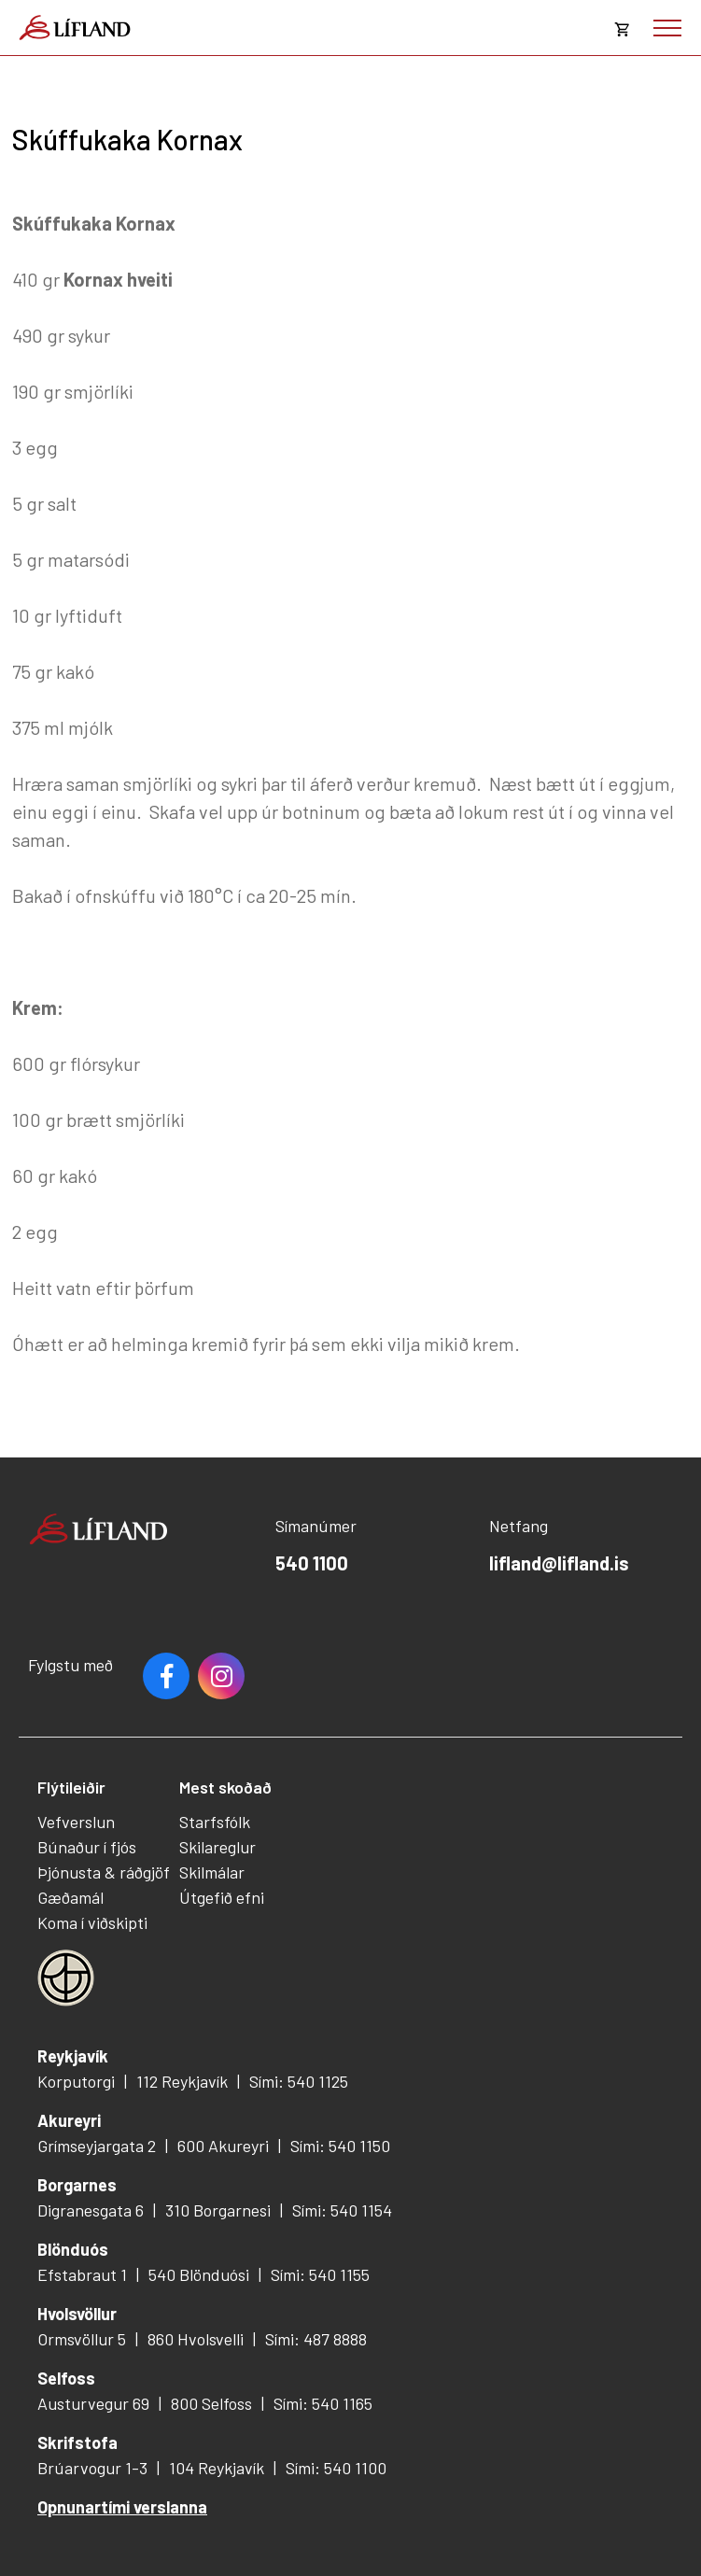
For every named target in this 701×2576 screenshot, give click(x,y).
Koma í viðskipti (92, 1922)
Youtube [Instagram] (221, 1676)
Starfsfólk (214, 1821)
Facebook (166, 1676)
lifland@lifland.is (559, 1563)
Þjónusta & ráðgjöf (103, 1872)
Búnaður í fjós (86, 1847)
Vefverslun (76, 1821)
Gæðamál (70, 1897)
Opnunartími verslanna (122, 2507)
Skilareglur (217, 1847)
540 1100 (311, 1563)
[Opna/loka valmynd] (667, 28)
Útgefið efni (221, 1897)
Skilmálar (212, 1872)
